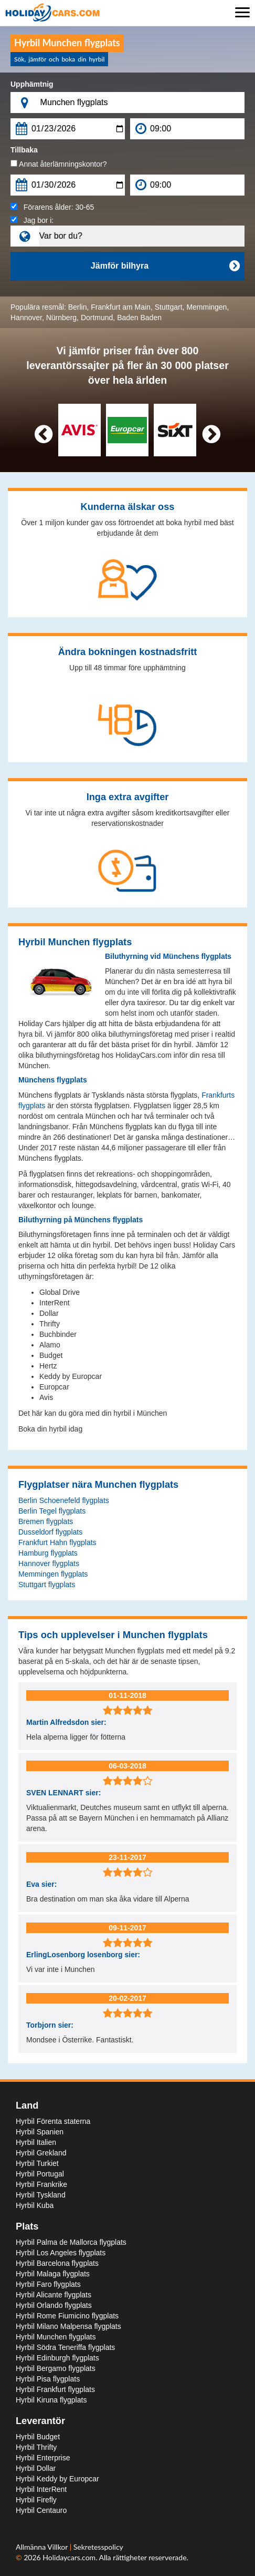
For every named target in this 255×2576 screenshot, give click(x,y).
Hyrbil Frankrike (41, 2184)
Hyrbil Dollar (36, 2468)
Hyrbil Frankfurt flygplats (55, 2389)
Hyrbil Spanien (39, 2132)
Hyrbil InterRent (41, 2489)
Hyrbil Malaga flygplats (53, 2274)
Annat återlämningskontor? (58, 164)
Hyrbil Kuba (35, 2205)
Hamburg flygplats (48, 1553)
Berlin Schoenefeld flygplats (63, 1500)
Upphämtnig (32, 84)
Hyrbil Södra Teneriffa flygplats (65, 2347)
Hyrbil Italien (36, 2142)
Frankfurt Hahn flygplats (57, 1542)
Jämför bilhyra (165, 266)
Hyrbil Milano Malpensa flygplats (68, 2326)
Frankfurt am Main (121, 307)
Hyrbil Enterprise (43, 2458)
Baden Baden (139, 317)
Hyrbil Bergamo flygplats (55, 2368)
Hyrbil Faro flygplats (48, 2284)
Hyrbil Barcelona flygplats (57, 2263)
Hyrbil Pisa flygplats (48, 2379)
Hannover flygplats (48, 1563)
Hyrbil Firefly (36, 2500)
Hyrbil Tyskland (41, 2195)
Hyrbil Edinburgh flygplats (57, 2358)
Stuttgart (169, 307)
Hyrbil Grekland (41, 2153)
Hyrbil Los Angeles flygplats (60, 2252)
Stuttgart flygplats (46, 1584)
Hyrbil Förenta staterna (53, 2121)
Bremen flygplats (45, 1521)
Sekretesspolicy (98, 2546)
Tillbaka (24, 150)
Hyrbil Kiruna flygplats (51, 2400)
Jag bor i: (32, 220)
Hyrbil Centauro (41, 2510)
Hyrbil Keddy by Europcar (57, 2479)
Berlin (77, 307)
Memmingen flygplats (53, 1574)
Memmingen (206, 307)
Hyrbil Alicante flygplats (53, 2295)
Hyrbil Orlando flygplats (54, 2305)
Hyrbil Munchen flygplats (56, 2337)
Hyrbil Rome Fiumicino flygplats (67, 2316)
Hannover (26, 317)
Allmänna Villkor (43, 2546)
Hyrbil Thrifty (36, 2447)
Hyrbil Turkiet (37, 2163)
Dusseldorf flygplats (50, 1532)
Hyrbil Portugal (40, 2174)
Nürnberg (61, 317)
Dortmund (97, 317)
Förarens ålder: (52, 207)
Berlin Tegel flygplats (52, 1511)
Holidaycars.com (68, 2557)
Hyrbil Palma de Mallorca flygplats (71, 2242)
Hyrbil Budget (38, 2436)
